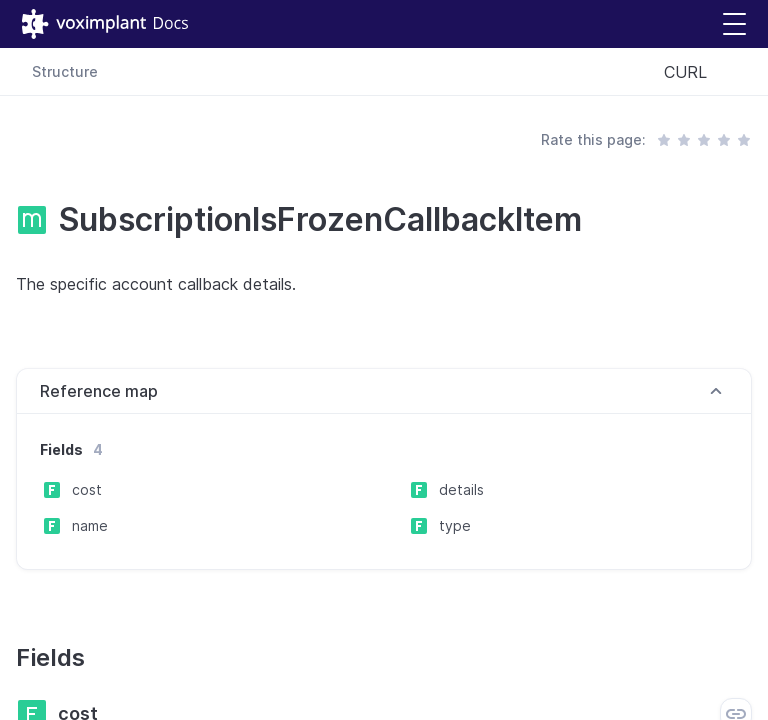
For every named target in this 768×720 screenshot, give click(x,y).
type (455, 525)
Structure (65, 71)
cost (87, 489)
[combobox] (700, 72)
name (90, 525)
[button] (734, 24)
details (461, 489)
